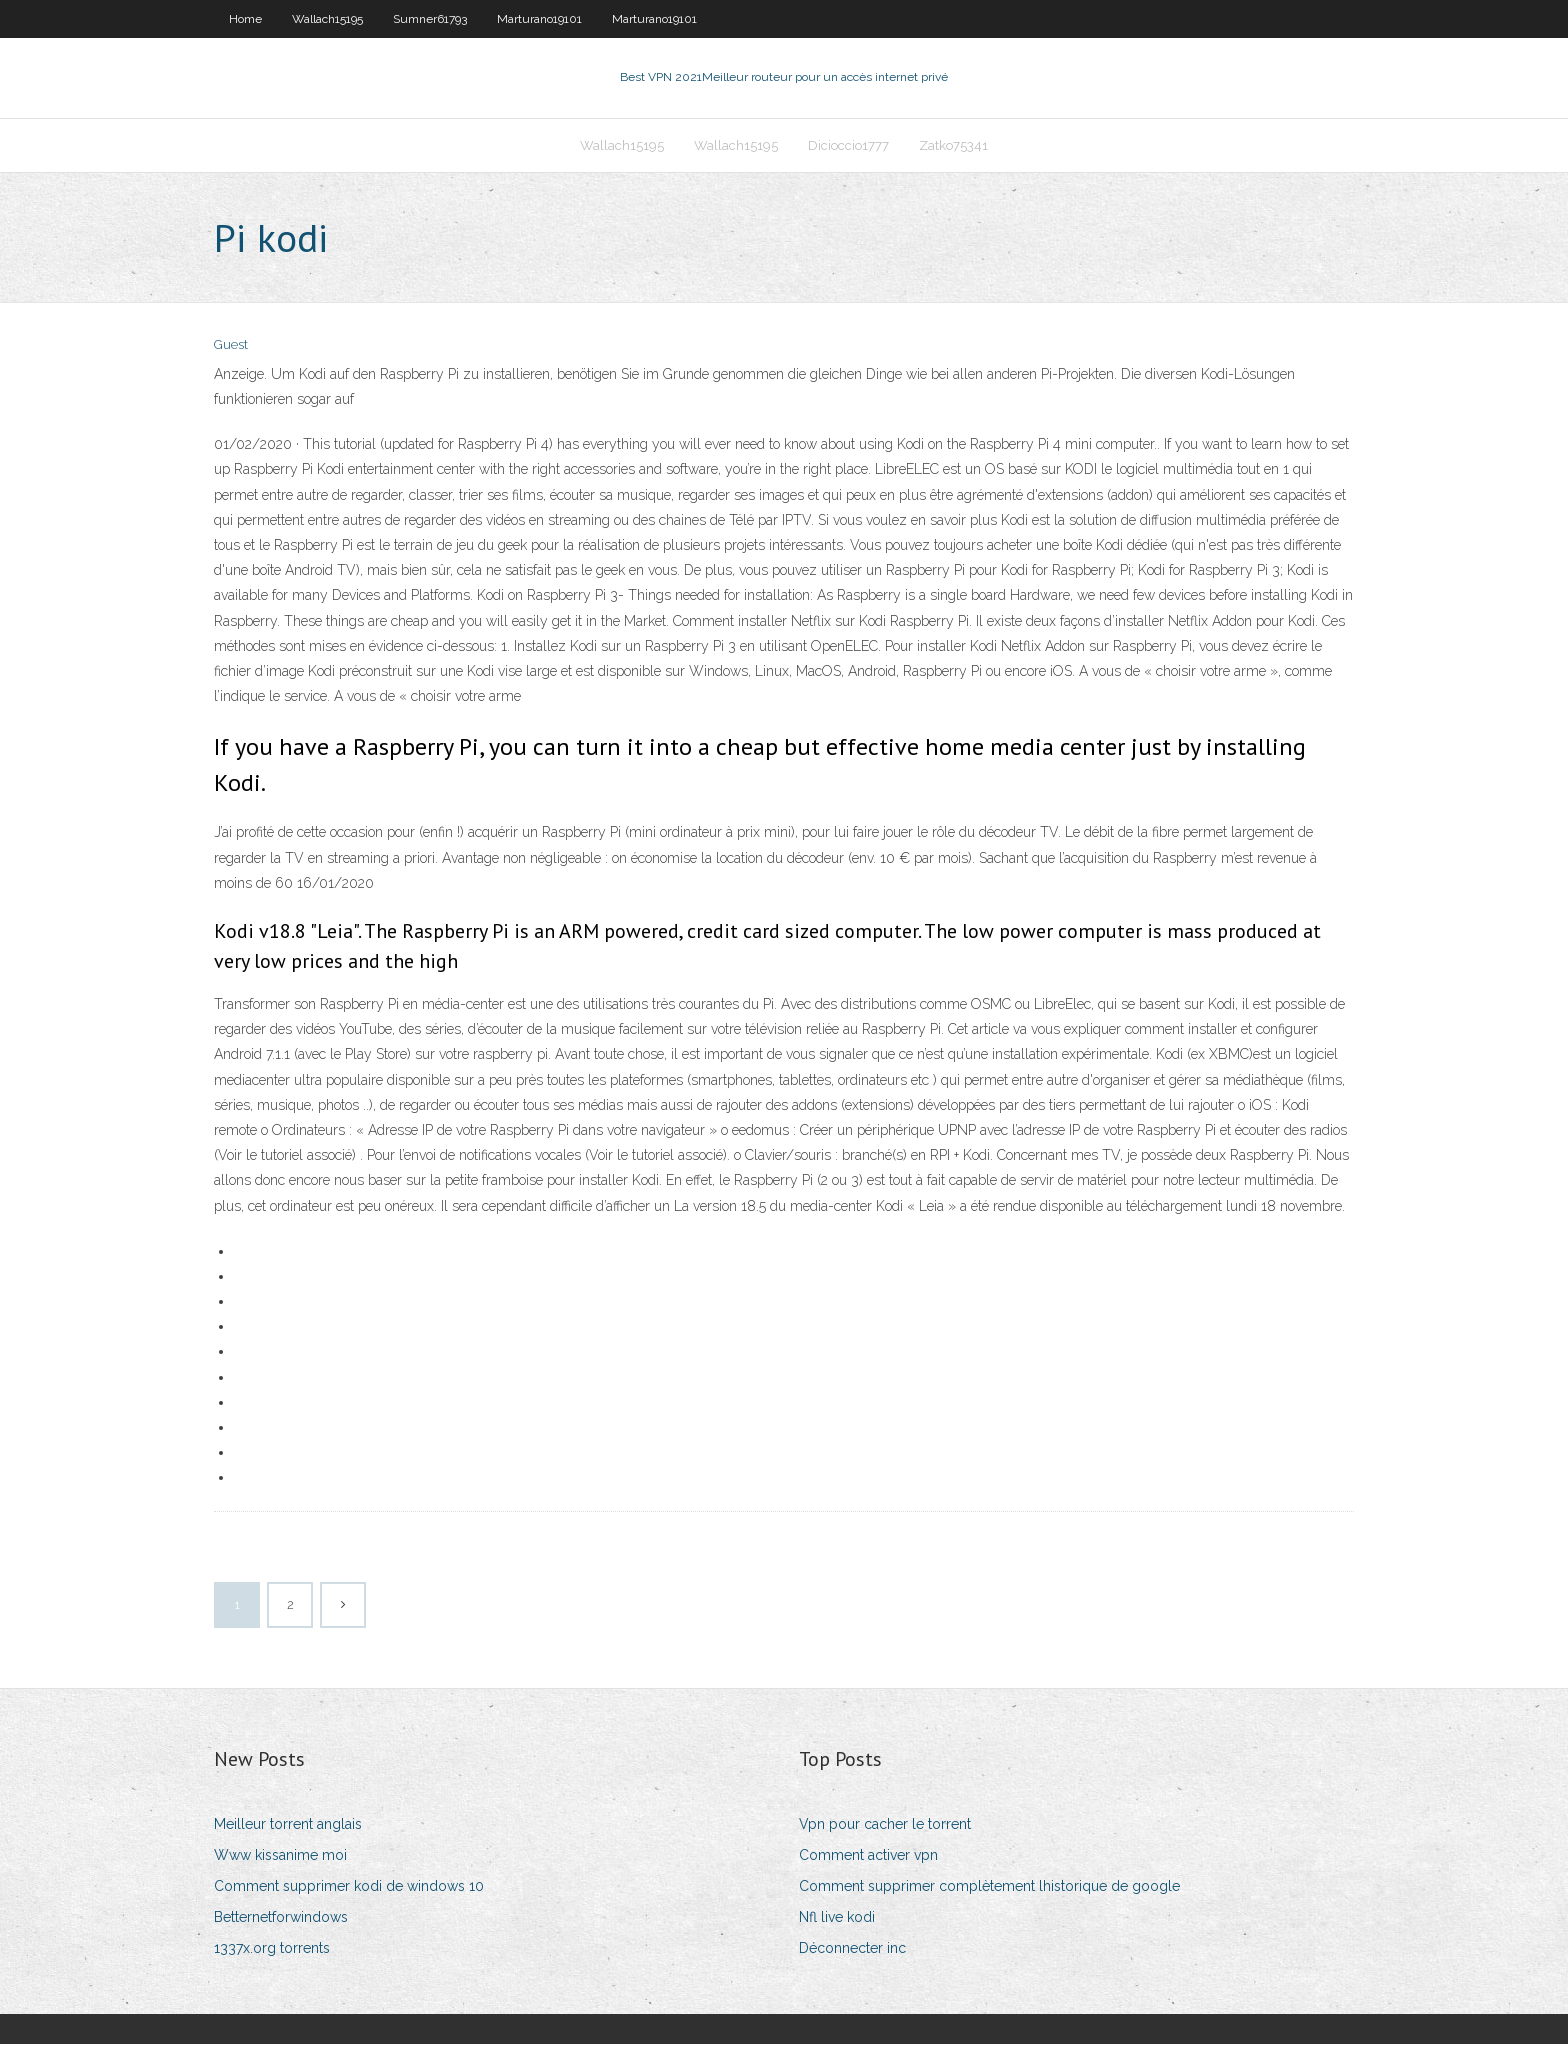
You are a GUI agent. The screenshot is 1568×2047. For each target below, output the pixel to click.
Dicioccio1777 (848, 146)
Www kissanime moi (280, 1857)
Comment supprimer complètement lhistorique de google (989, 1888)
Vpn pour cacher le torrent (885, 1826)
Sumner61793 (430, 19)
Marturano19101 (539, 19)
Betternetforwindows (281, 1919)
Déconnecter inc (852, 1950)
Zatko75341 (953, 146)
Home (245, 19)
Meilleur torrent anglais (288, 1826)
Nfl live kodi (837, 1919)
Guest (231, 347)
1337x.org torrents (272, 1950)
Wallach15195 (327, 19)
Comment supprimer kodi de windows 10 (349, 1888)
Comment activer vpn (868, 1857)
